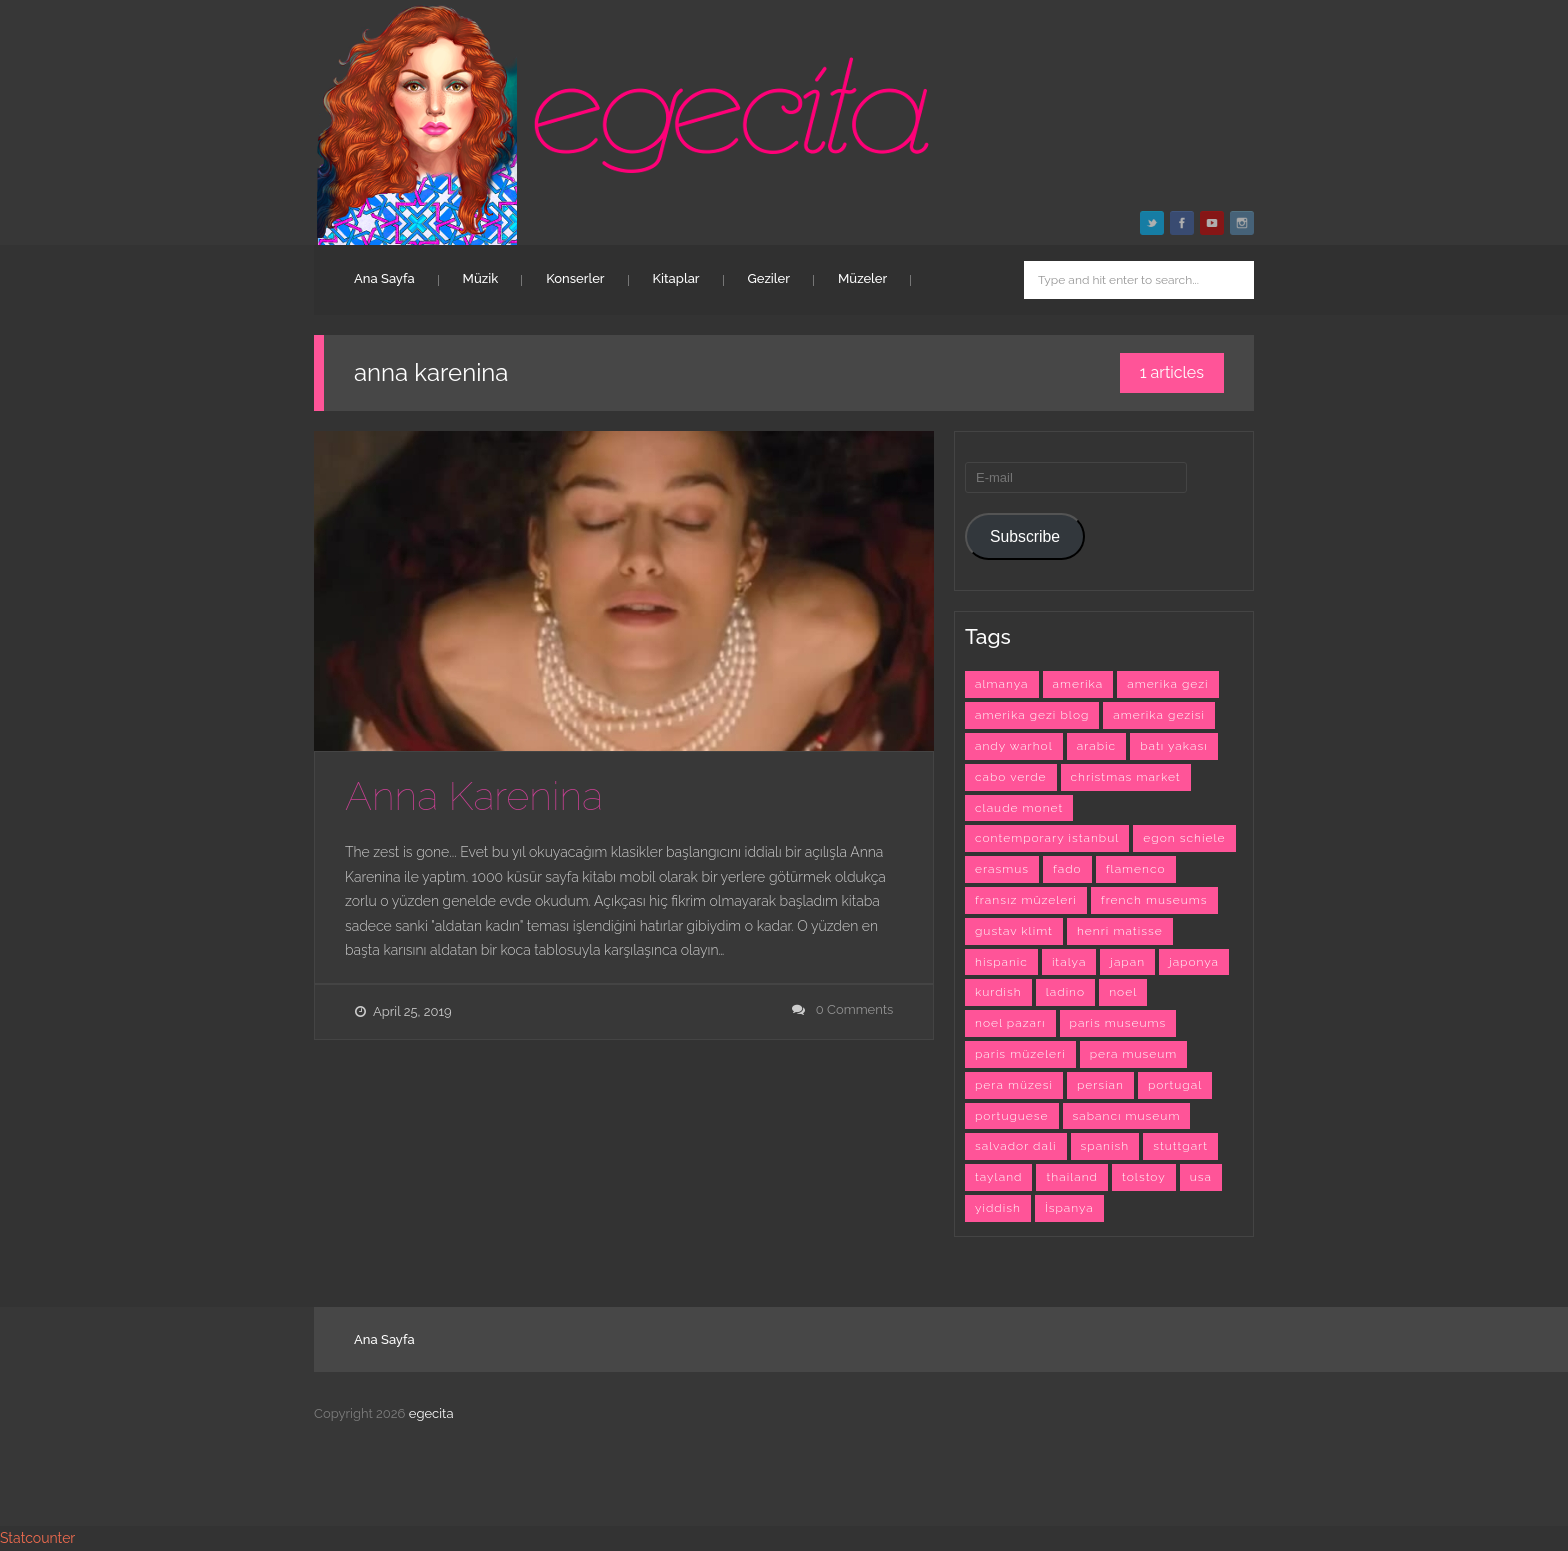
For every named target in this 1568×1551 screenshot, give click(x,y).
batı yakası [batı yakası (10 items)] (1173, 746)
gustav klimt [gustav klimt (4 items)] (1014, 931)
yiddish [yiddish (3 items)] (998, 1208)
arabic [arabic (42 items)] (1096, 746)
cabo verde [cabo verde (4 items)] (1011, 777)
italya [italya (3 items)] (1069, 962)
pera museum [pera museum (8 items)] (1134, 1054)
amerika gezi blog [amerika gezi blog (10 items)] (1032, 715)
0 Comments (855, 1009)
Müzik (481, 278)
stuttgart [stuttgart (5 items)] (1180, 1146)
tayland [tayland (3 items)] (998, 1177)
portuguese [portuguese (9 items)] (1012, 1116)
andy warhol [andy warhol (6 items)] (1014, 746)
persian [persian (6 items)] (1100, 1085)
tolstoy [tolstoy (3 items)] (1144, 1177)
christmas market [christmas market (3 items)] (1126, 777)
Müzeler (862, 278)
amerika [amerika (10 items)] (1078, 684)
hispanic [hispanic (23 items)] (1001, 962)
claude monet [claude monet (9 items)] (1019, 808)
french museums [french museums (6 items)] (1154, 900)
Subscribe (1025, 536)
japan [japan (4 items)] (1127, 962)
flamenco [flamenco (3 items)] (1136, 869)
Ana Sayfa (384, 278)
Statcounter (37, 1538)
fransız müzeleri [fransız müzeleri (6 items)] (1026, 900)
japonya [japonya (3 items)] (1194, 962)
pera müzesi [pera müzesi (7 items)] (1014, 1085)
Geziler (769, 278)
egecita (431, 1413)
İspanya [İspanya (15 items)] (1069, 1208)
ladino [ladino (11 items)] (1065, 992)
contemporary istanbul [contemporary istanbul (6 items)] (1047, 838)
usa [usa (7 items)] (1201, 1177)
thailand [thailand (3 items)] (1072, 1177)
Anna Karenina (474, 795)
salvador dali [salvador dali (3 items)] (1016, 1146)
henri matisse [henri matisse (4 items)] (1120, 931)
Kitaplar (676, 278)
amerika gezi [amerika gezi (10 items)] (1167, 684)
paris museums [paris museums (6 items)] (1118, 1023)
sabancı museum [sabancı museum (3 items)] (1127, 1116)
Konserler (575, 278)
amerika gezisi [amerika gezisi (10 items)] (1159, 715)
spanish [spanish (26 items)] (1105, 1146)
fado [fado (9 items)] (1067, 869)
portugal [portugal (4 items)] (1175, 1085)
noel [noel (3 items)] (1123, 992)
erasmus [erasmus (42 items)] (1002, 869)
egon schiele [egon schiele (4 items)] (1184, 838)
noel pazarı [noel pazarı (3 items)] (1010, 1023)
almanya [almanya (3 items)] (1002, 684)
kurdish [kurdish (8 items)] (998, 992)
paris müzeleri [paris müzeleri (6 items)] (1020, 1054)
